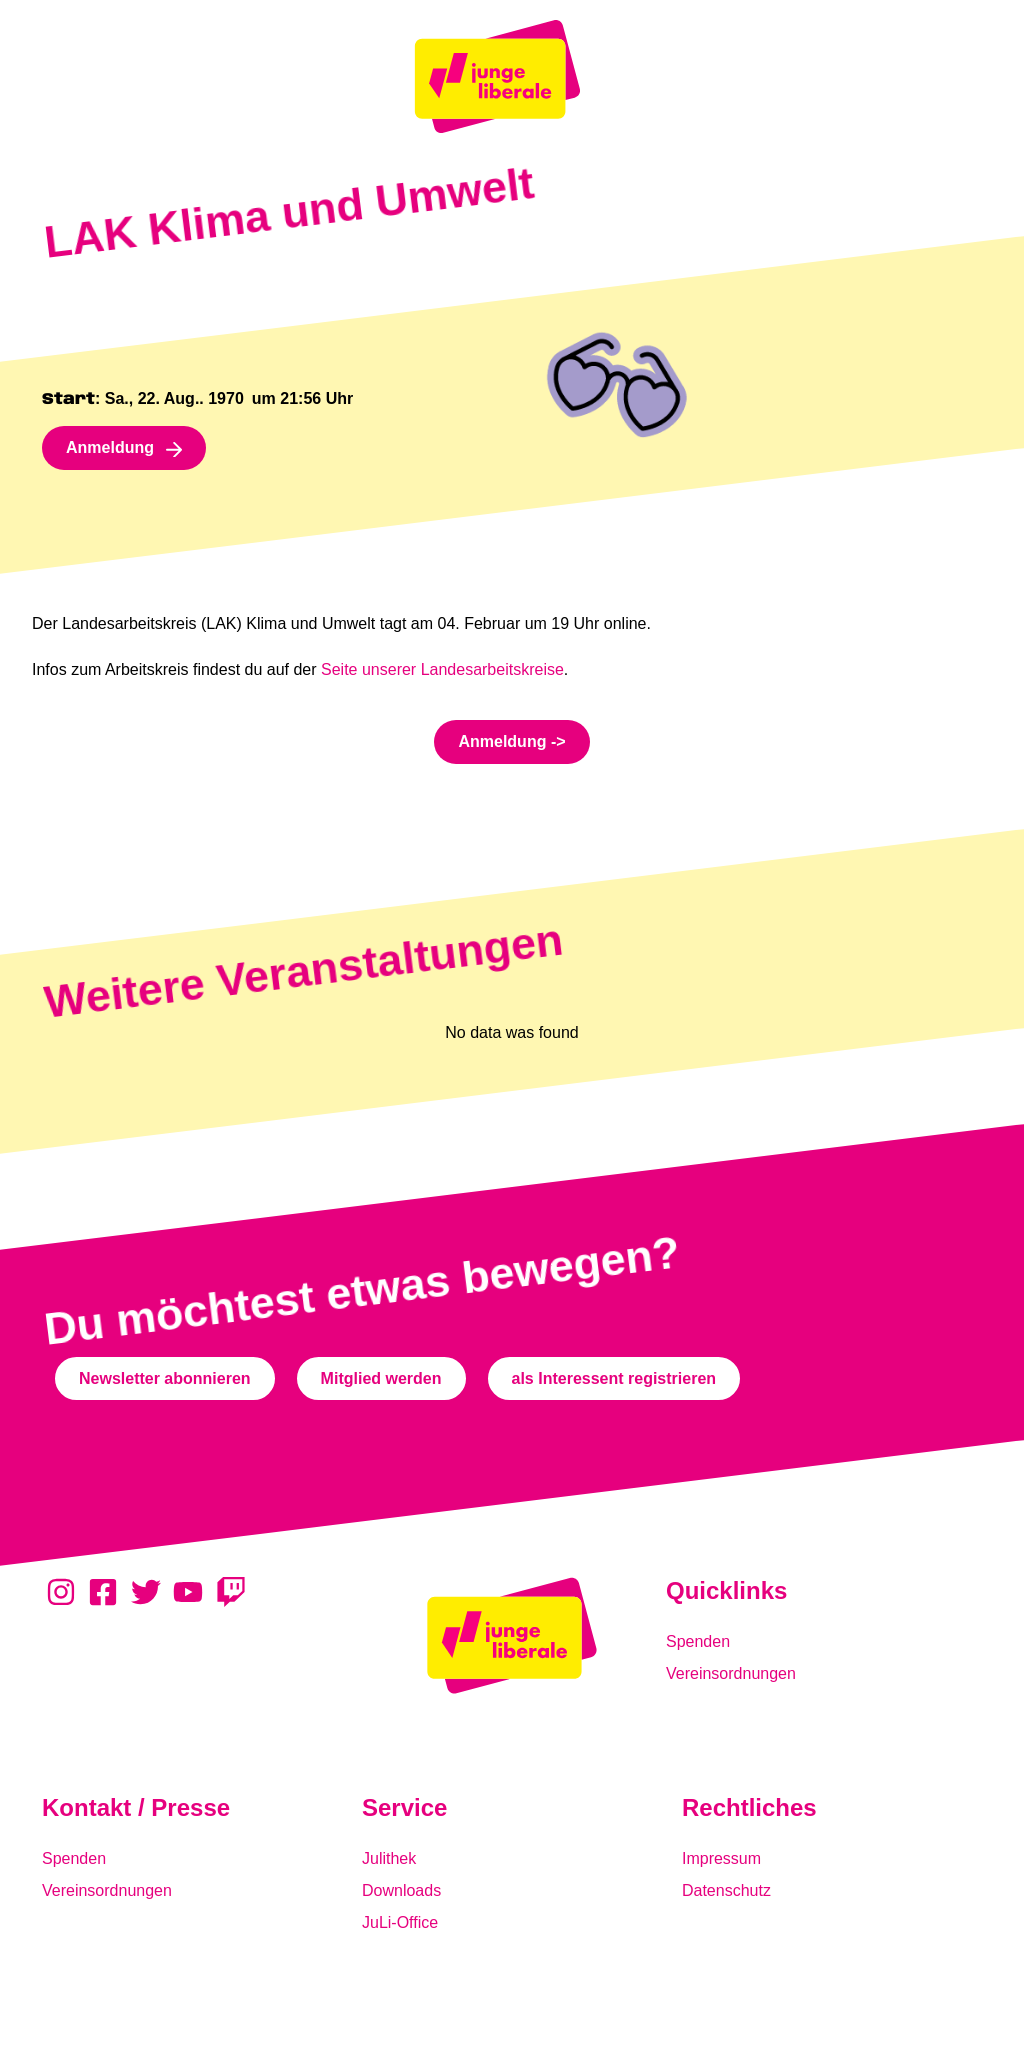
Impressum (721, 1858)
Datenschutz (726, 1890)
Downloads (401, 1890)
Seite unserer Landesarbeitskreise (442, 669)
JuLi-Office (400, 1922)
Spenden (698, 1641)
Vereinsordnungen (731, 1673)
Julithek (389, 1858)
